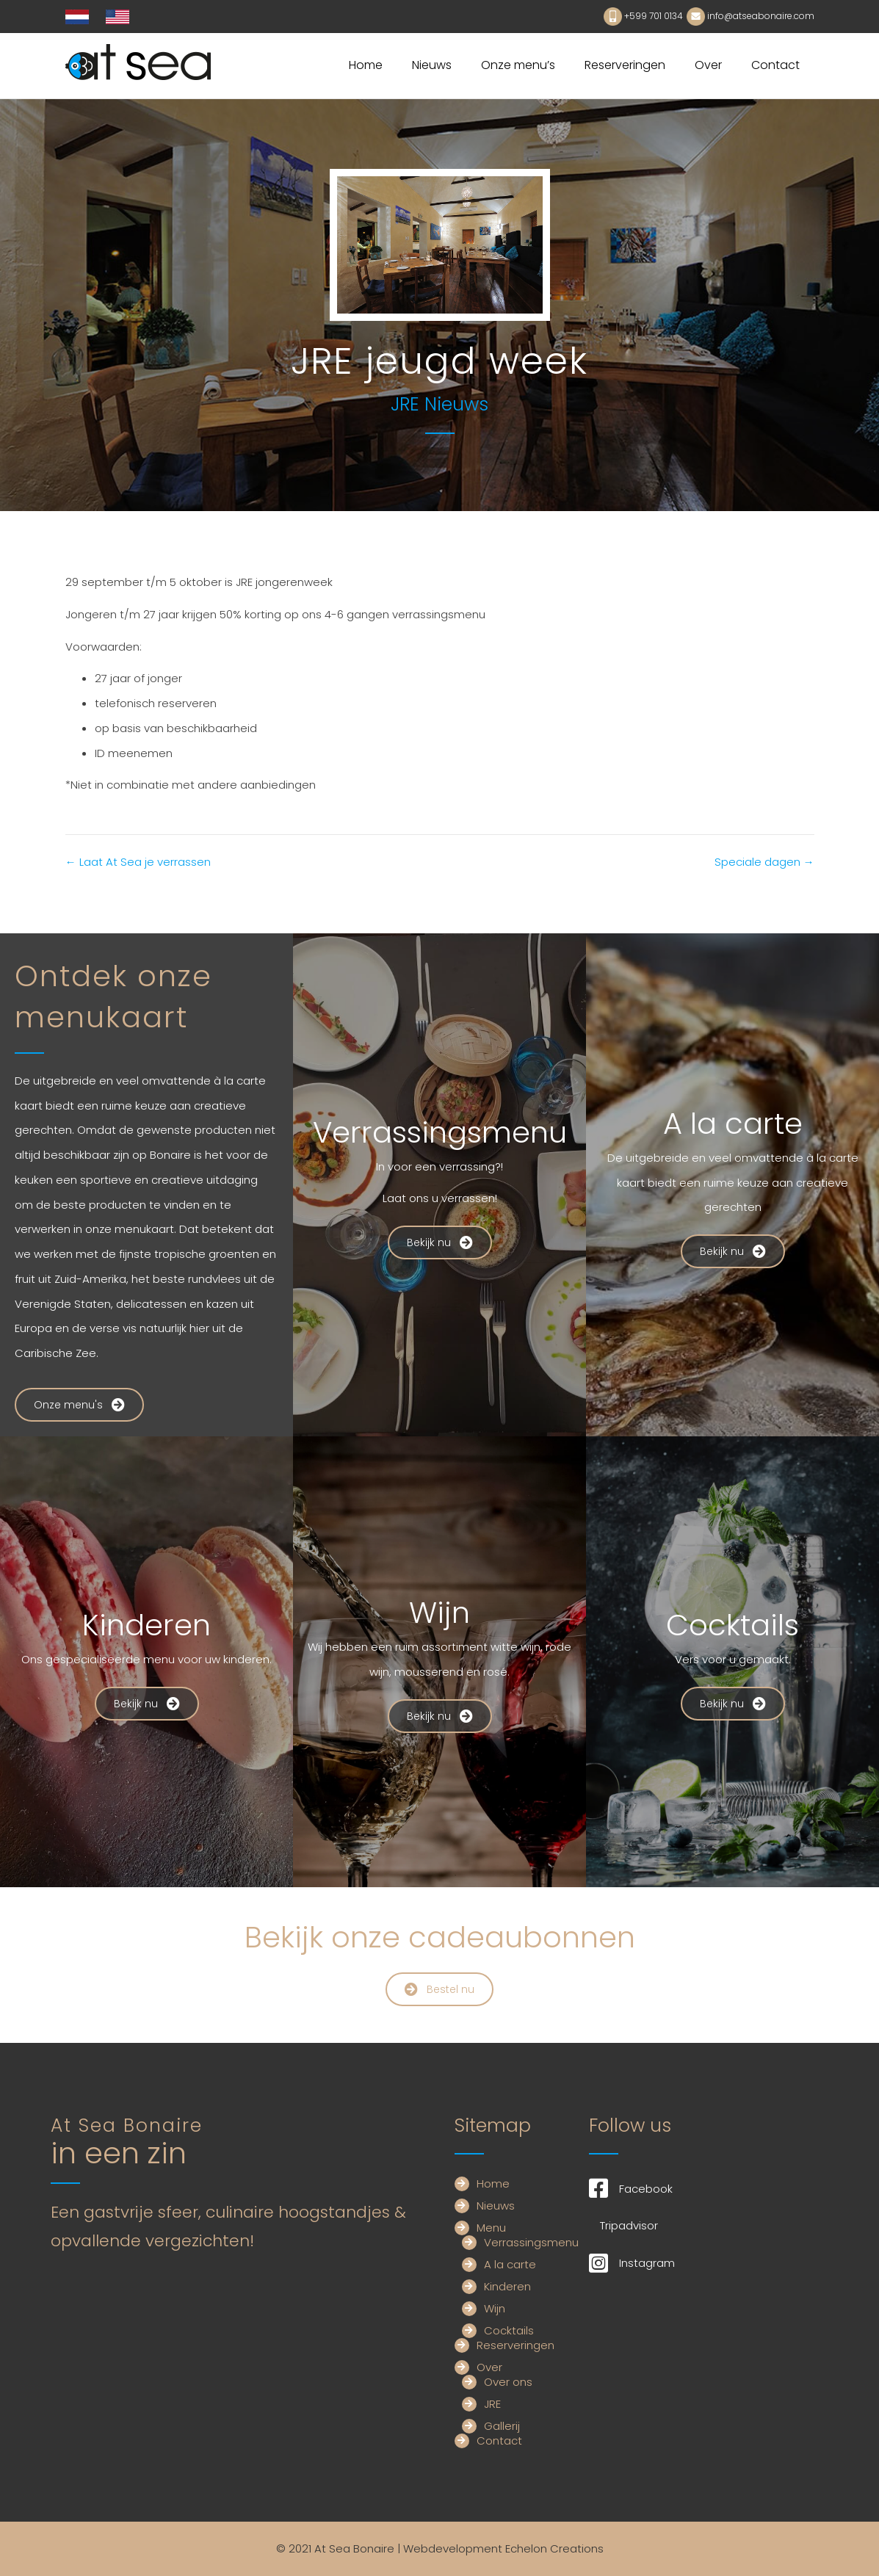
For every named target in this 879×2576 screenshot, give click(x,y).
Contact (775, 65)
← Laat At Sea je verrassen (138, 861)
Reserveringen (625, 65)
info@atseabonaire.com (760, 16)
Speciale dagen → (764, 861)
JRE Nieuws (439, 404)
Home (366, 65)
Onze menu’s (518, 65)
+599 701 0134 (653, 16)
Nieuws (432, 65)
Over (708, 65)
